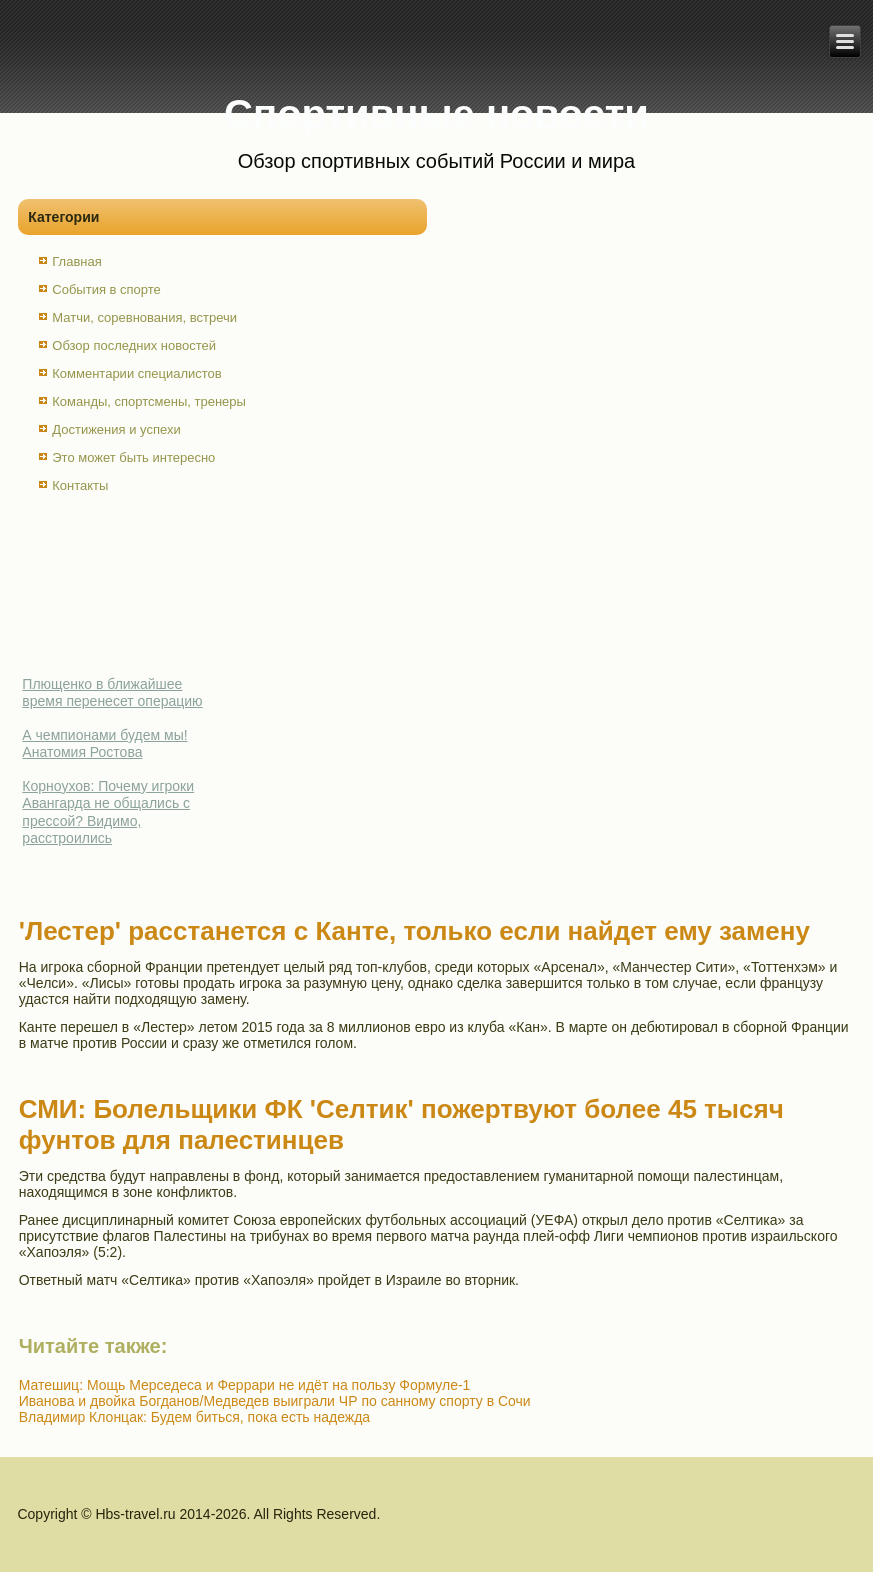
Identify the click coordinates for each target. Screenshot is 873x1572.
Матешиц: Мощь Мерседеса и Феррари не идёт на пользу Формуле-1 (245, 1385)
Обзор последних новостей (134, 345)
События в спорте (106, 289)
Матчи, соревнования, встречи (144, 317)
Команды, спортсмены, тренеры (149, 401)
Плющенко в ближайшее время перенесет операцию (112, 693)
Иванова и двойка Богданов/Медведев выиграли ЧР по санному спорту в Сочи (275, 1401)
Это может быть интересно (133, 457)
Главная (76, 261)
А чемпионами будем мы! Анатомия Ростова (104, 744)
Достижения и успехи (116, 429)
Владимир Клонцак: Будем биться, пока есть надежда (194, 1417)
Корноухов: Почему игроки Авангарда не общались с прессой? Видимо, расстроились (108, 812)
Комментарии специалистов (137, 373)
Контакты (80, 485)
